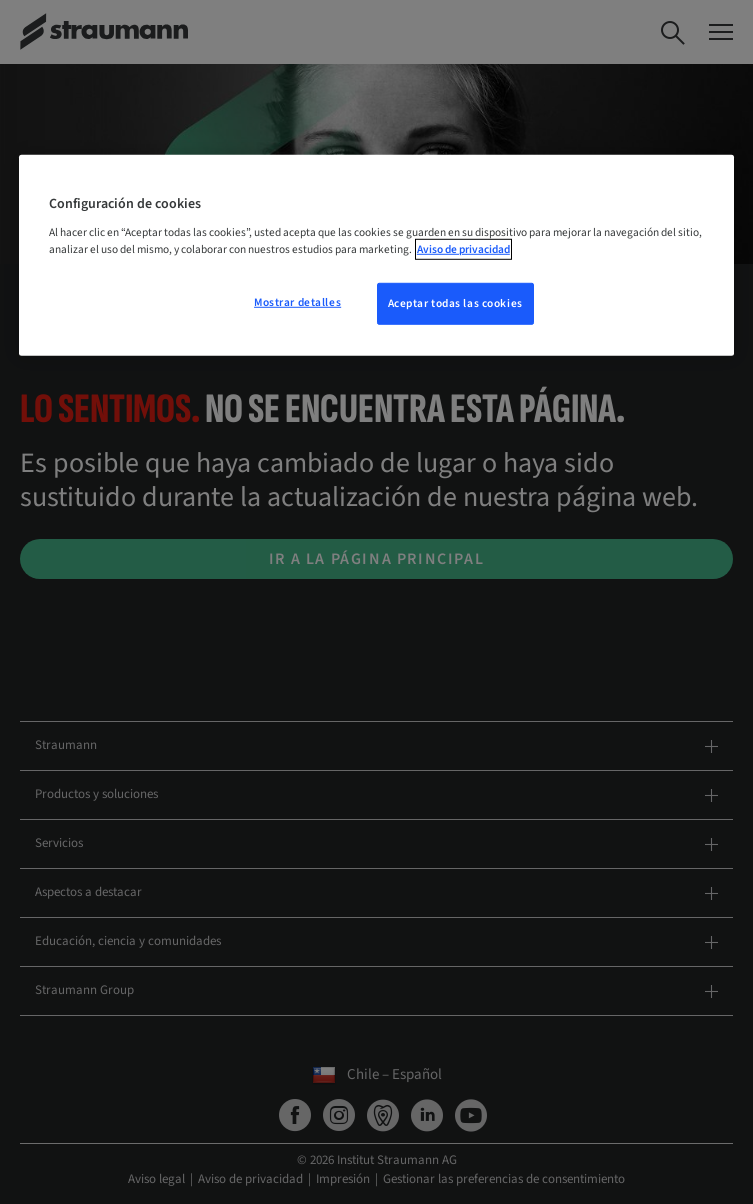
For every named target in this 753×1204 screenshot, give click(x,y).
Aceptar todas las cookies (455, 303)
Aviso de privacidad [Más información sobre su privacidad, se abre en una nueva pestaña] (463, 249)
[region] (376, 255)
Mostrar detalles (297, 302)
